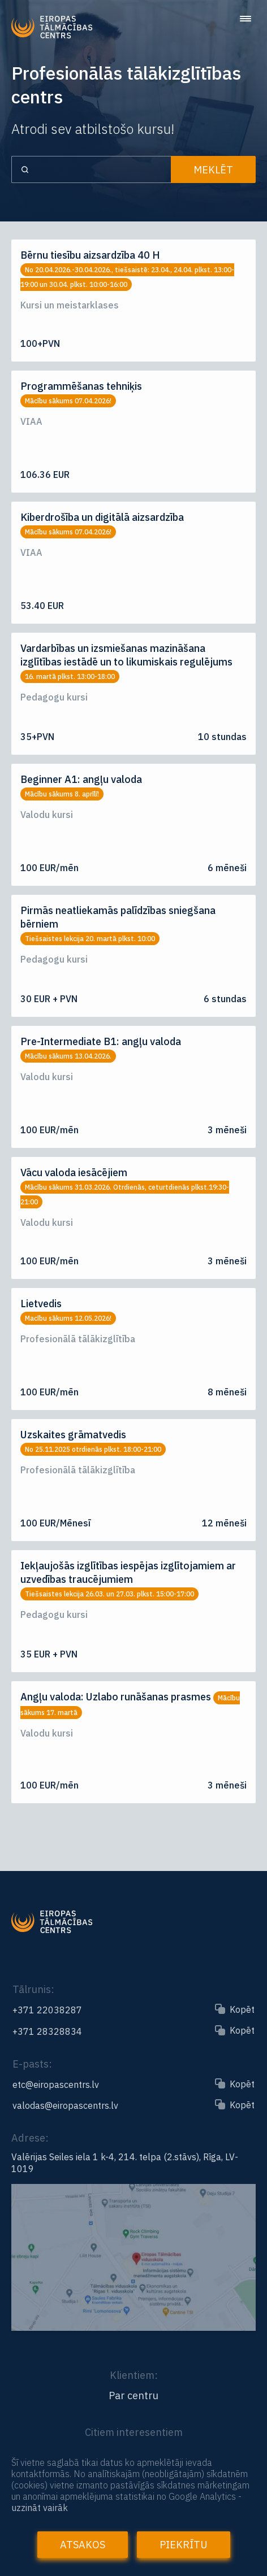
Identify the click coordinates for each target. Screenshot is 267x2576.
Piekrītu (184, 2544)
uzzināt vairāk (39, 2507)
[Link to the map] (133, 2326)
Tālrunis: (33, 1989)
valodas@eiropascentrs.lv (65, 2105)
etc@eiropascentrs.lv (55, 2084)
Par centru (133, 2396)
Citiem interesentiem (134, 2432)
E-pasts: (32, 2063)
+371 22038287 (47, 2010)
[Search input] (91, 169)
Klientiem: (134, 2375)
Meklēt (213, 169)
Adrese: (30, 2137)
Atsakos (82, 2544)
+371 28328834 (47, 2031)
